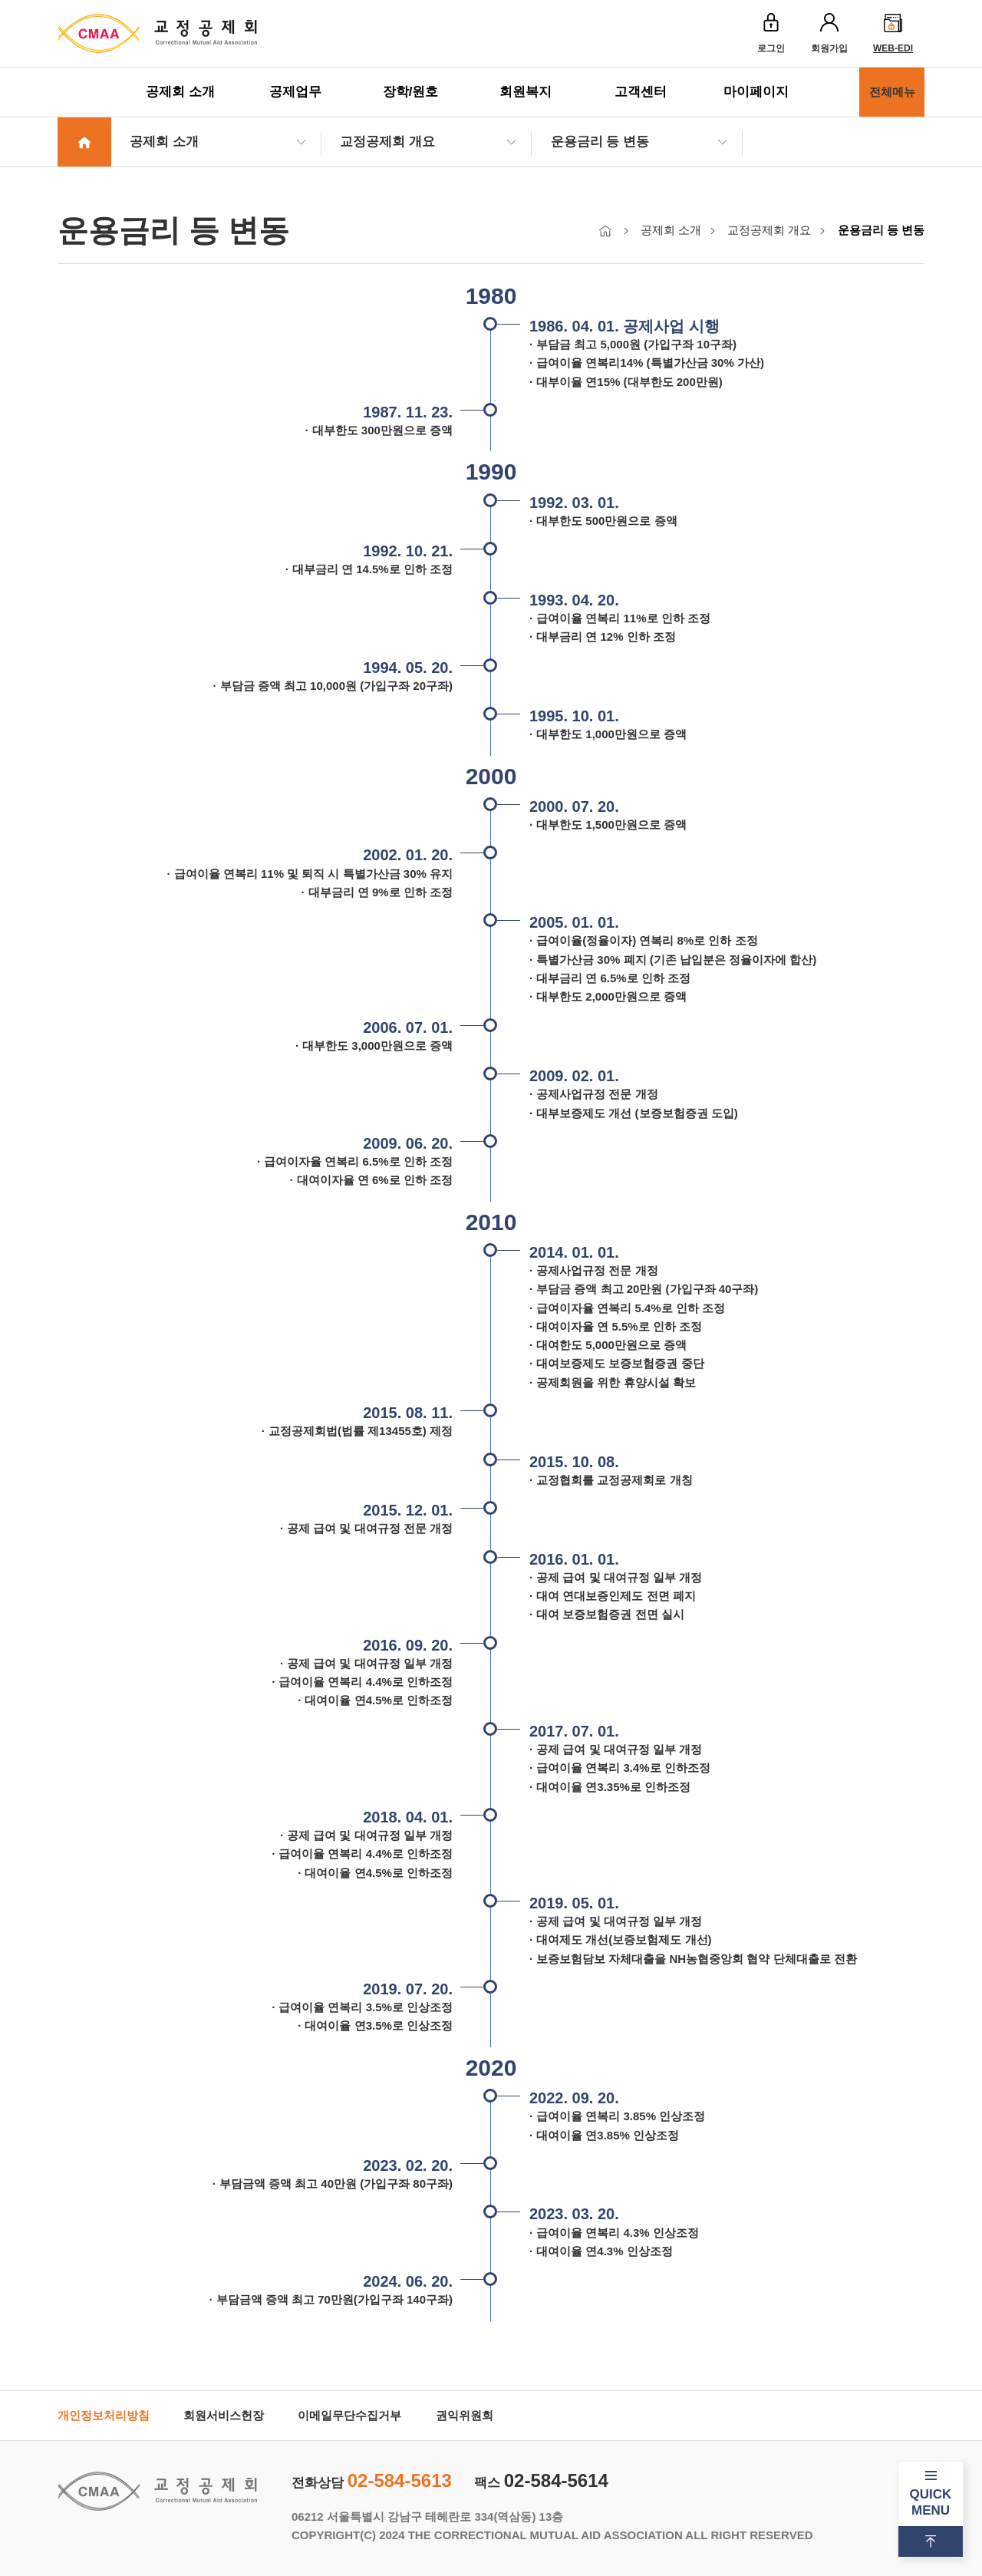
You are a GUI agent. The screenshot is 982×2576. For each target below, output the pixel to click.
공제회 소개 (180, 91)
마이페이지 (756, 91)
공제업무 (295, 91)
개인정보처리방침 (104, 2415)
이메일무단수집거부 (349, 2415)
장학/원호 (411, 91)
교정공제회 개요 (387, 141)
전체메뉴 (892, 91)
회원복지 (525, 91)
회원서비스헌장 (223, 2415)
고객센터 (641, 91)
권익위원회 (464, 2415)
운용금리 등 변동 (600, 141)
